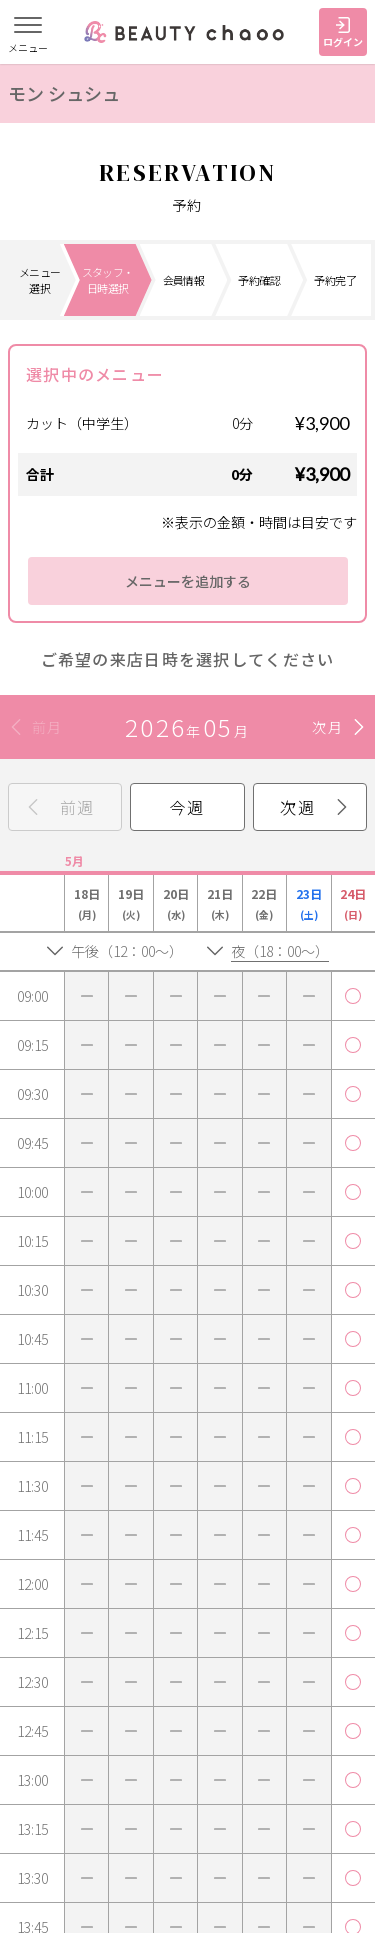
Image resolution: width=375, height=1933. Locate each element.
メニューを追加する (188, 581)
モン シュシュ (64, 93)
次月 (327, 727)
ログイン (343, 33)
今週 (187, 807)
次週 (297, 807)
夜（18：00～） (280, 951)
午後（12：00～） (127, 951)
